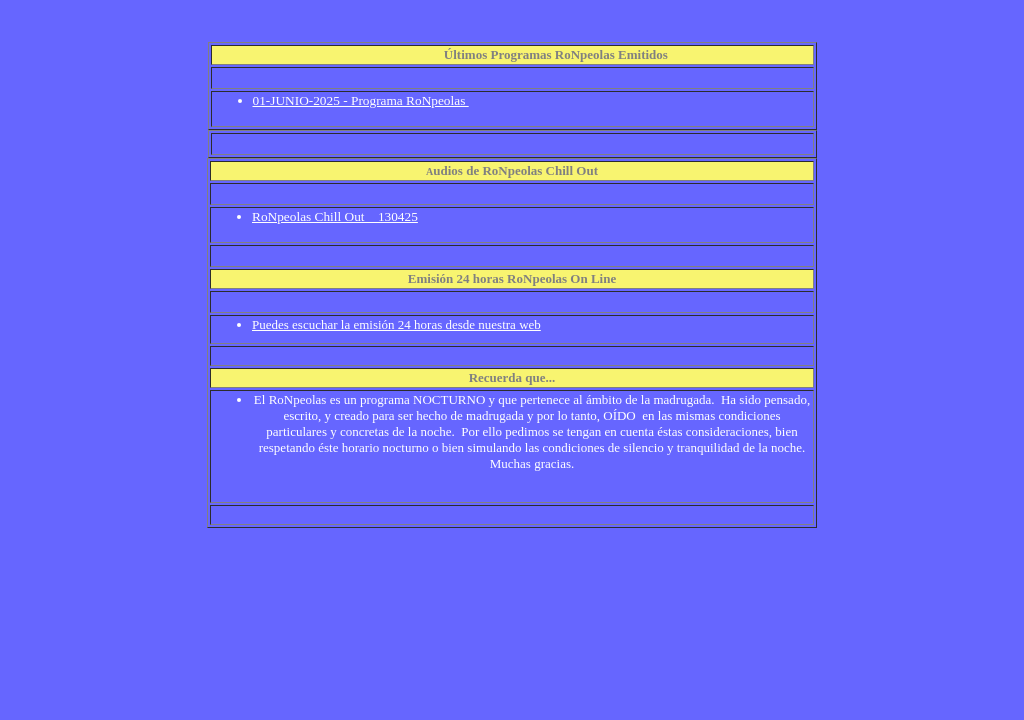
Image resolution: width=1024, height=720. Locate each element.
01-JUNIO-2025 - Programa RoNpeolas (361, 100)
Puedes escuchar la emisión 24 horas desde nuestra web (396, 324)
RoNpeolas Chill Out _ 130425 (335, 216)
